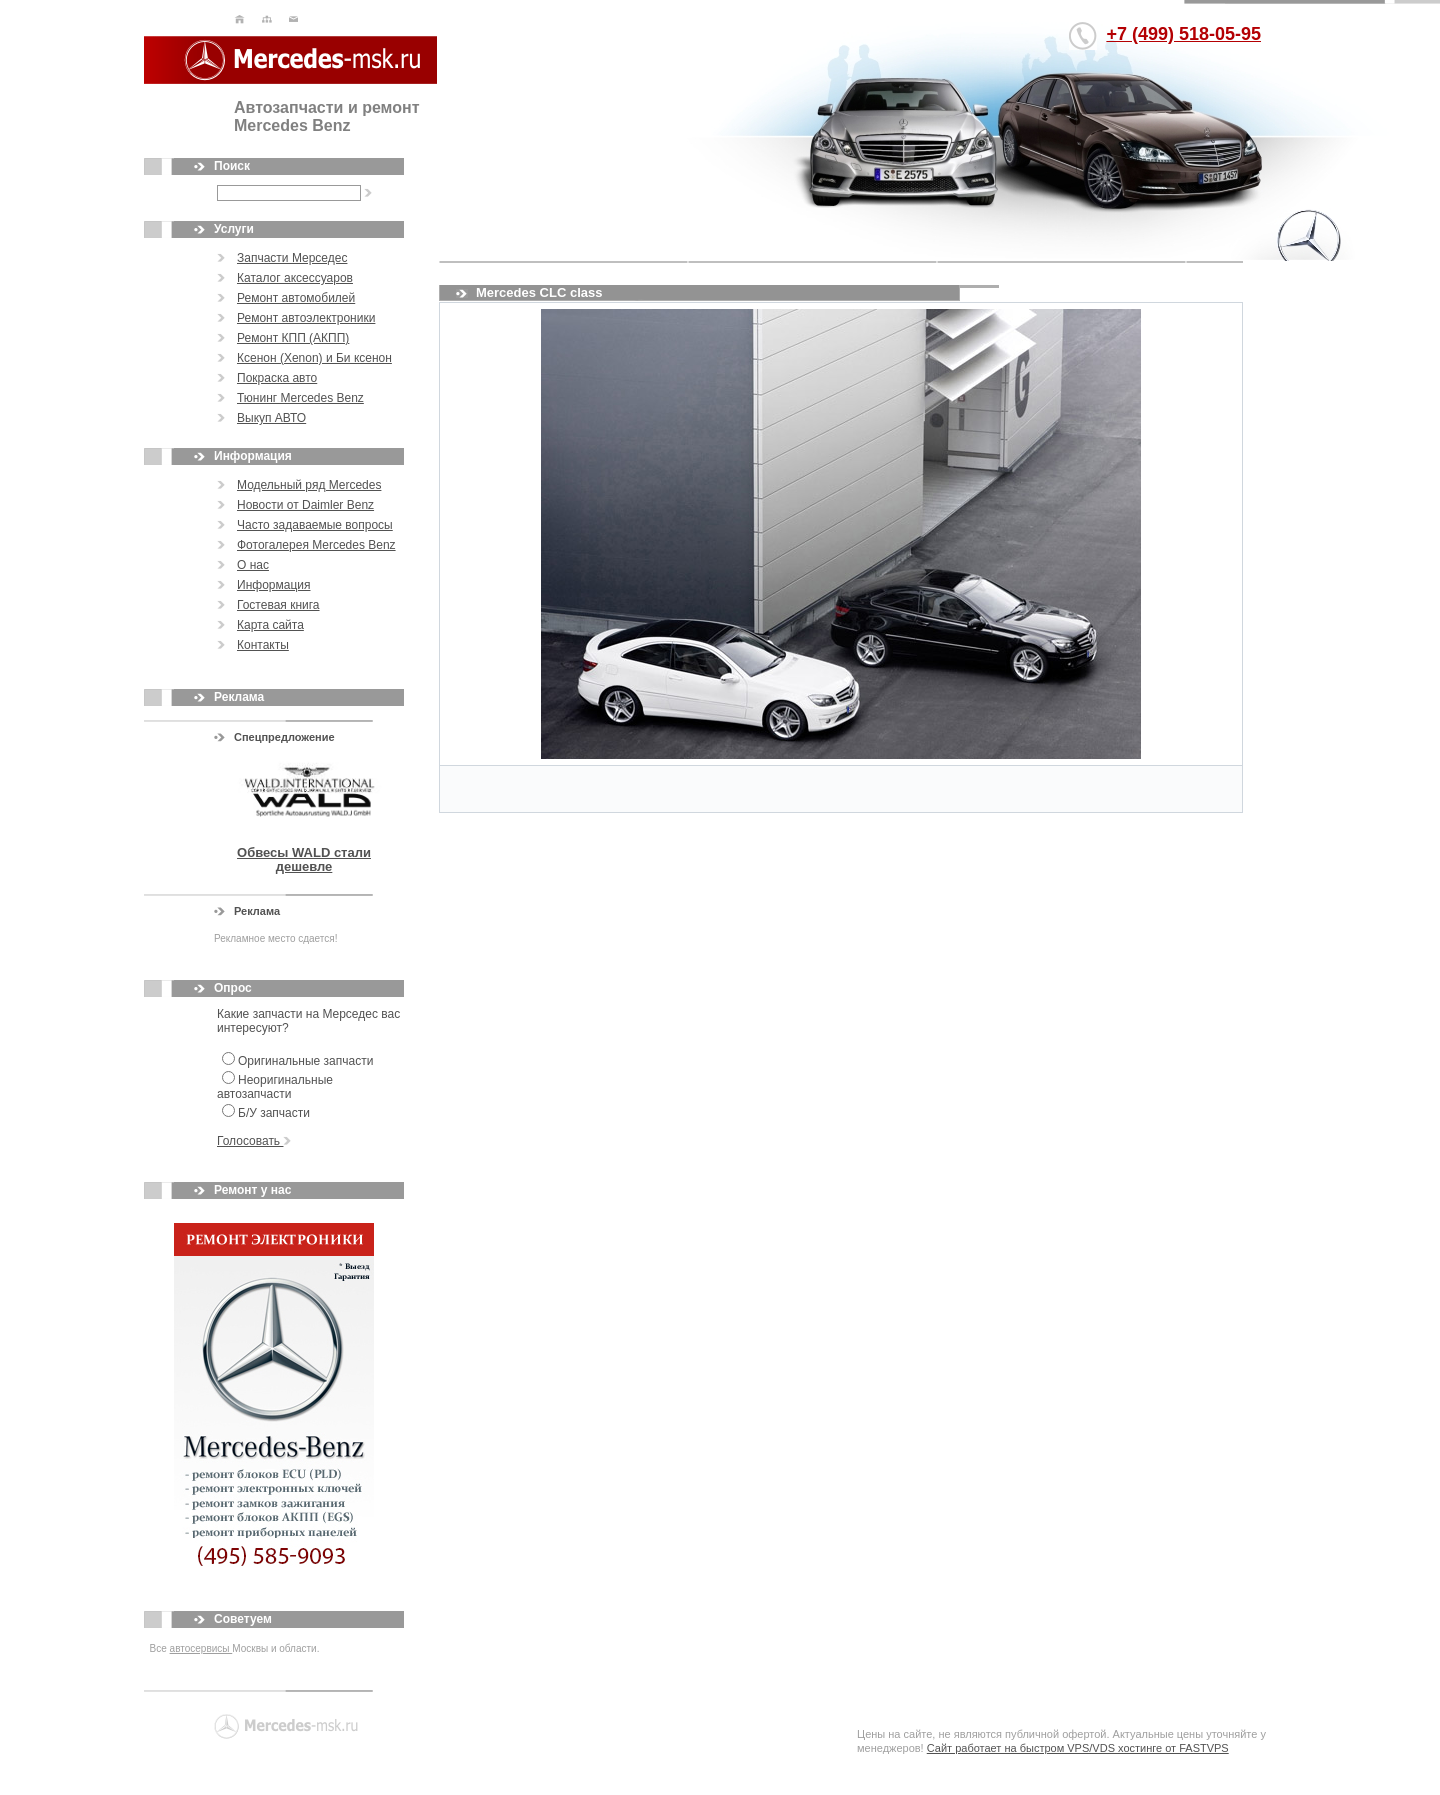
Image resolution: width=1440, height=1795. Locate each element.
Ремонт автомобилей (296, 298)
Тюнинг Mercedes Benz (300, 398)
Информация (273, 585)
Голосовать (254, 1141)
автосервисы (201, 1648)
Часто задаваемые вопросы (315, 525)
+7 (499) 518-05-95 (1183, 34)
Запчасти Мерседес (292, 258)
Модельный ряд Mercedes (309, 485)
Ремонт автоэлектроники (306, 318)
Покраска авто (277, 378)
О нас (253, 565)
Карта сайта (270, 625)
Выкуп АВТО (271, 418)
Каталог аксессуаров (295, 278)
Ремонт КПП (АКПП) (293, 338)
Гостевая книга (278, 605)
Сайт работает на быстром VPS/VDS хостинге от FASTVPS (1078, 1748)
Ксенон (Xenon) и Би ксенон (314, 358)
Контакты (263, 645)
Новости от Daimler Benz (305, 505)
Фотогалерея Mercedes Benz (316, 545)
